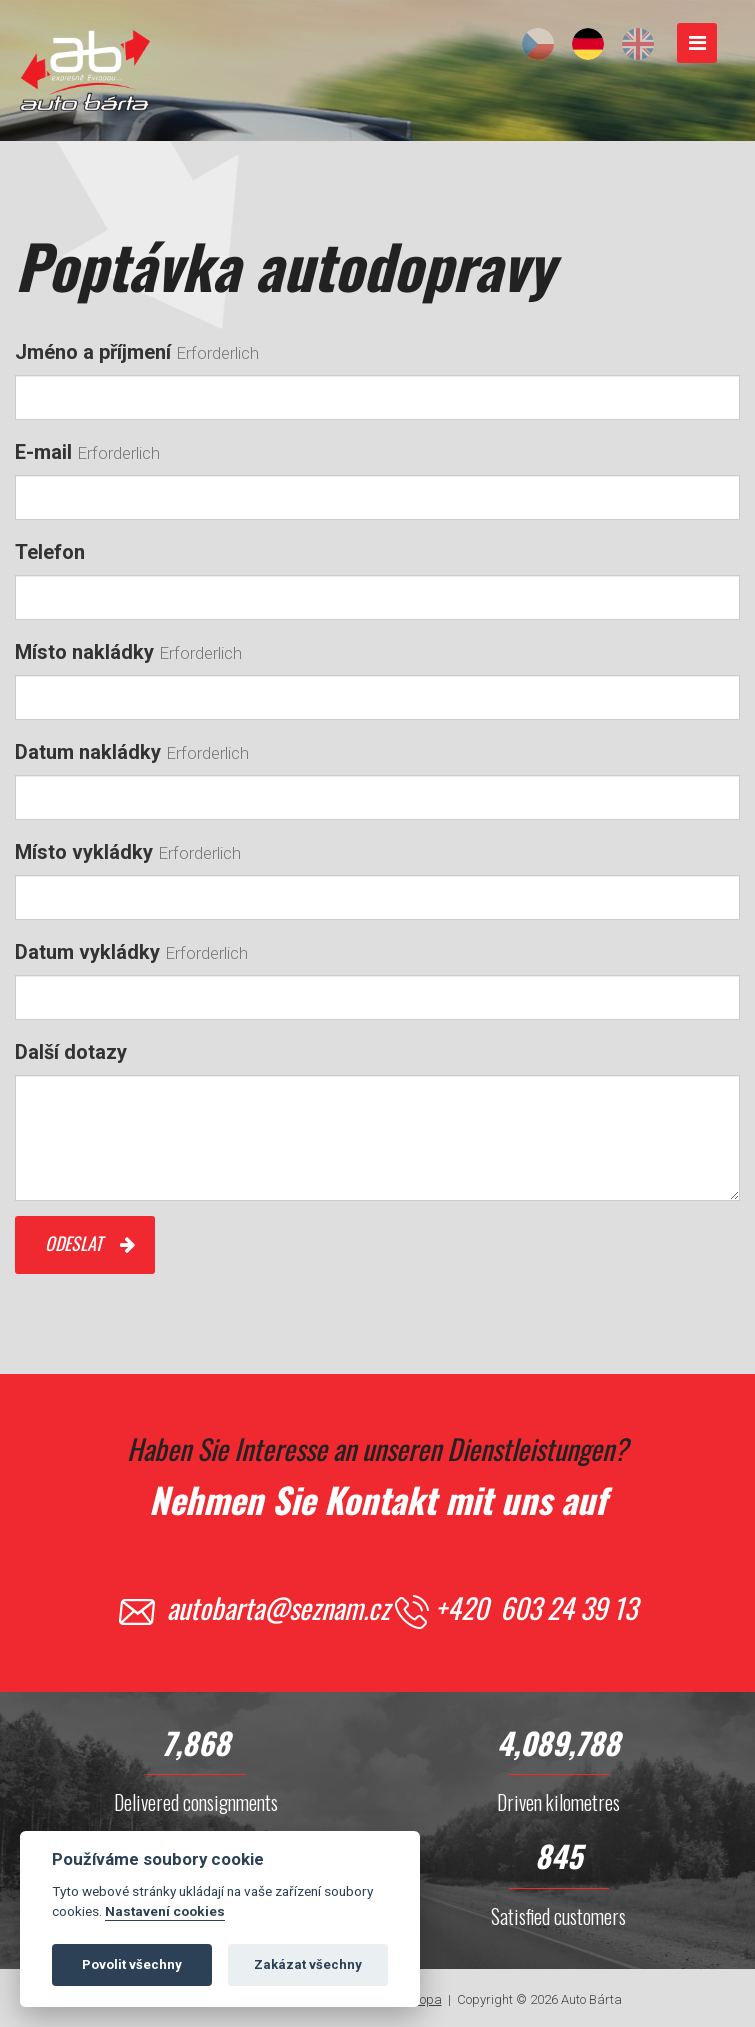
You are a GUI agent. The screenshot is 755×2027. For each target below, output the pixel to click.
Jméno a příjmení (93, 352)
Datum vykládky (87, 952)
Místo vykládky (84, 852)
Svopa (424, 1999)
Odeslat (73, 1243)
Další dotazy (71, 1052)
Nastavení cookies (165, 1916)
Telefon (50, 552)
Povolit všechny (132, 1969)
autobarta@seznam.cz (278, 1607)
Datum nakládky (88, 752)
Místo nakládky (84, 652)
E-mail (43, 452)
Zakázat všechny (308, 1969)
